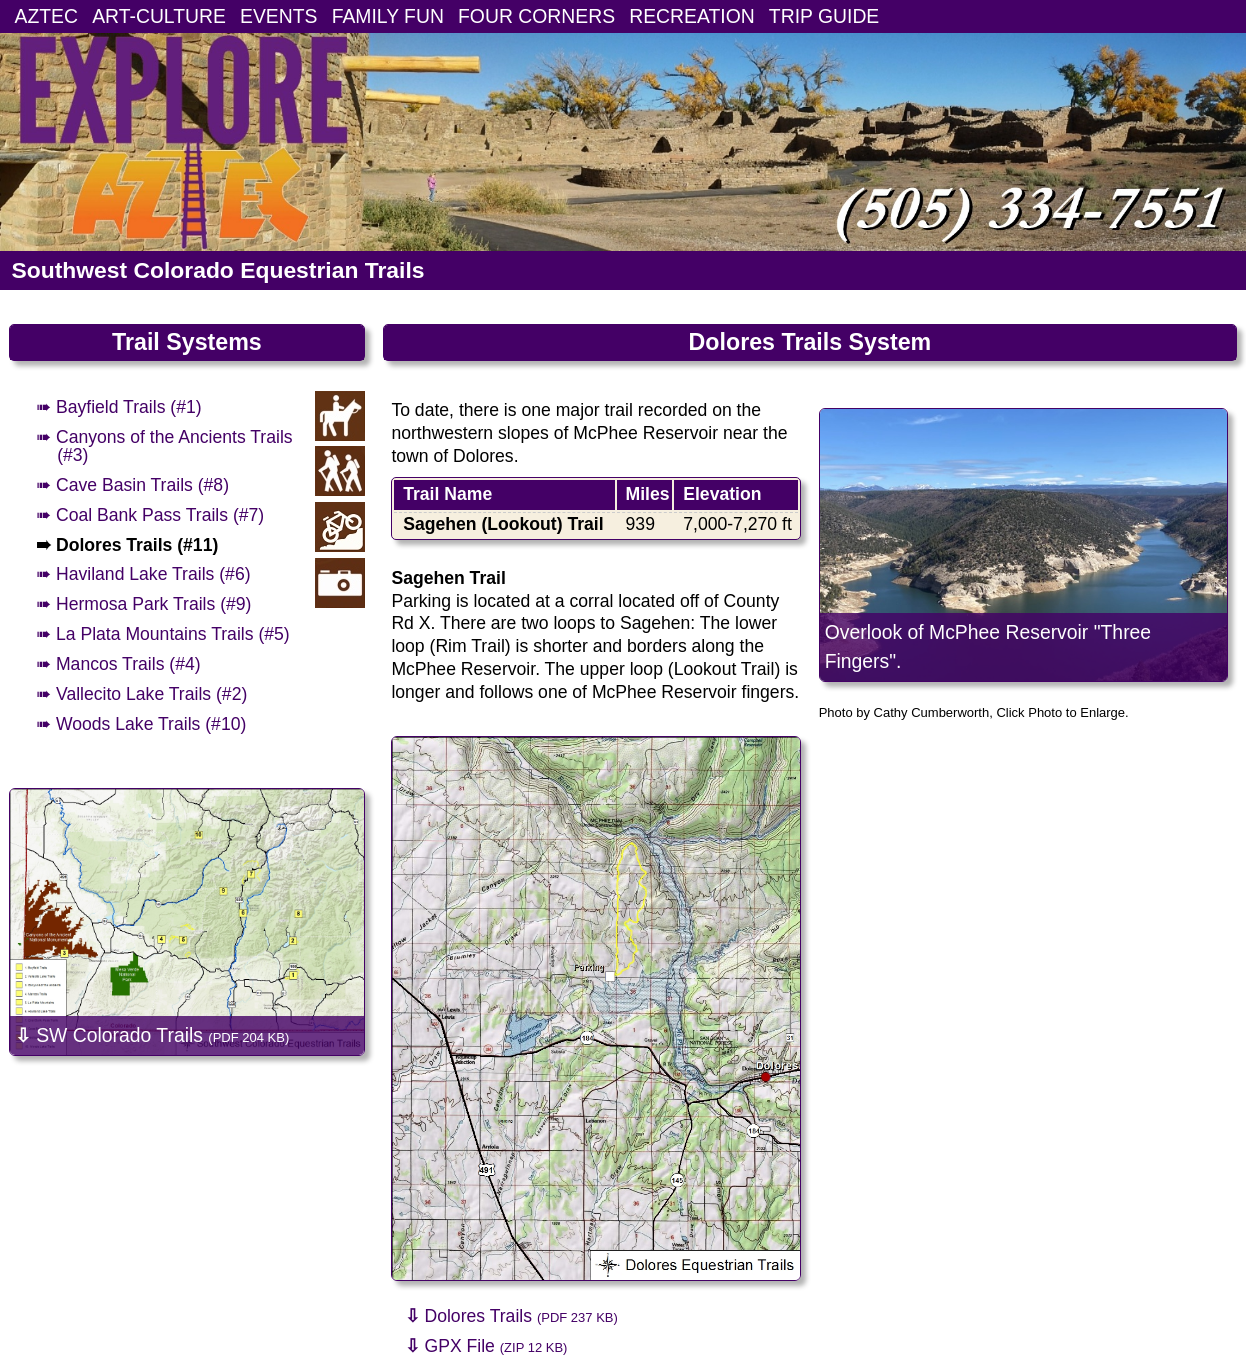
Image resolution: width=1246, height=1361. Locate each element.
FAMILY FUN (388, 16)
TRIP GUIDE (824, 16)
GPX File (486, 1346)
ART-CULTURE (159, 16)
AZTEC (46, 16)
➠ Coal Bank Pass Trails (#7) (150, 515)
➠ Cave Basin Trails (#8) (132, 485)
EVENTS (278, 16)
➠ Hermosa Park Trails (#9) (143, 604)
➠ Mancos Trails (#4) (118, 664)
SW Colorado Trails (152, 1035)
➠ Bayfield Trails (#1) (119, 407)
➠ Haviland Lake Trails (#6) (143, 574)
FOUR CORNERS (536, 16)
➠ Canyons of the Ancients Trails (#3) (164, 446)
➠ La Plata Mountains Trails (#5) (163, 634)
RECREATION (692, 16)
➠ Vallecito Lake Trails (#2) (141, 694)
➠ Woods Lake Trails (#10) (141, 724)
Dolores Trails (511, 1316)
